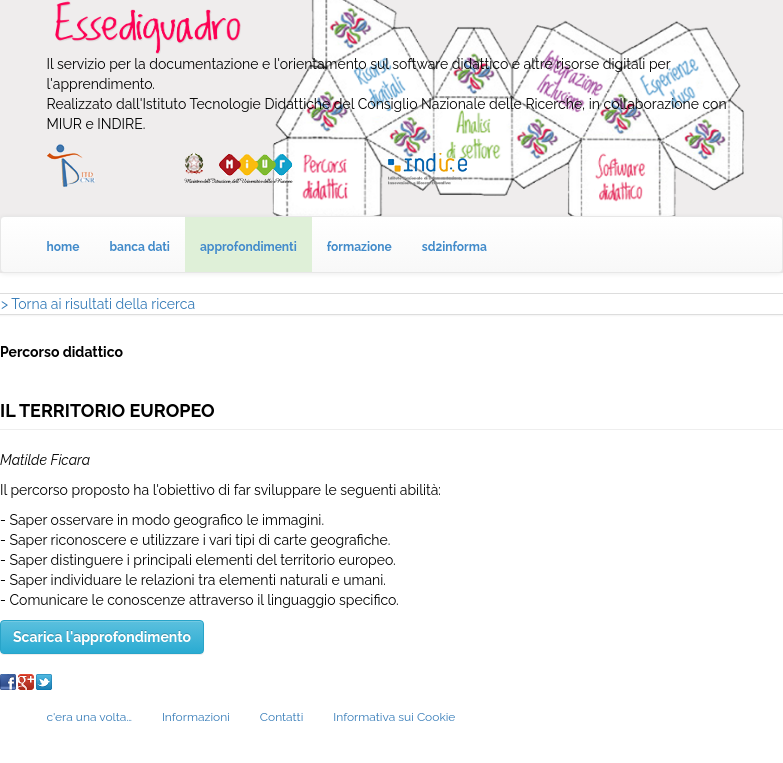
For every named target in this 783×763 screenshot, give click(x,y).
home (63, 247)
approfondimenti (248, 247)
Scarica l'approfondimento (102, 637)
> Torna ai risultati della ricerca (98, 304)
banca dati (139, 247)
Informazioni (196, 717)
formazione (359, 247)
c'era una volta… (89, 717)
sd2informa (454, 247)
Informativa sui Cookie (394, 717)
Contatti (281, 717)
